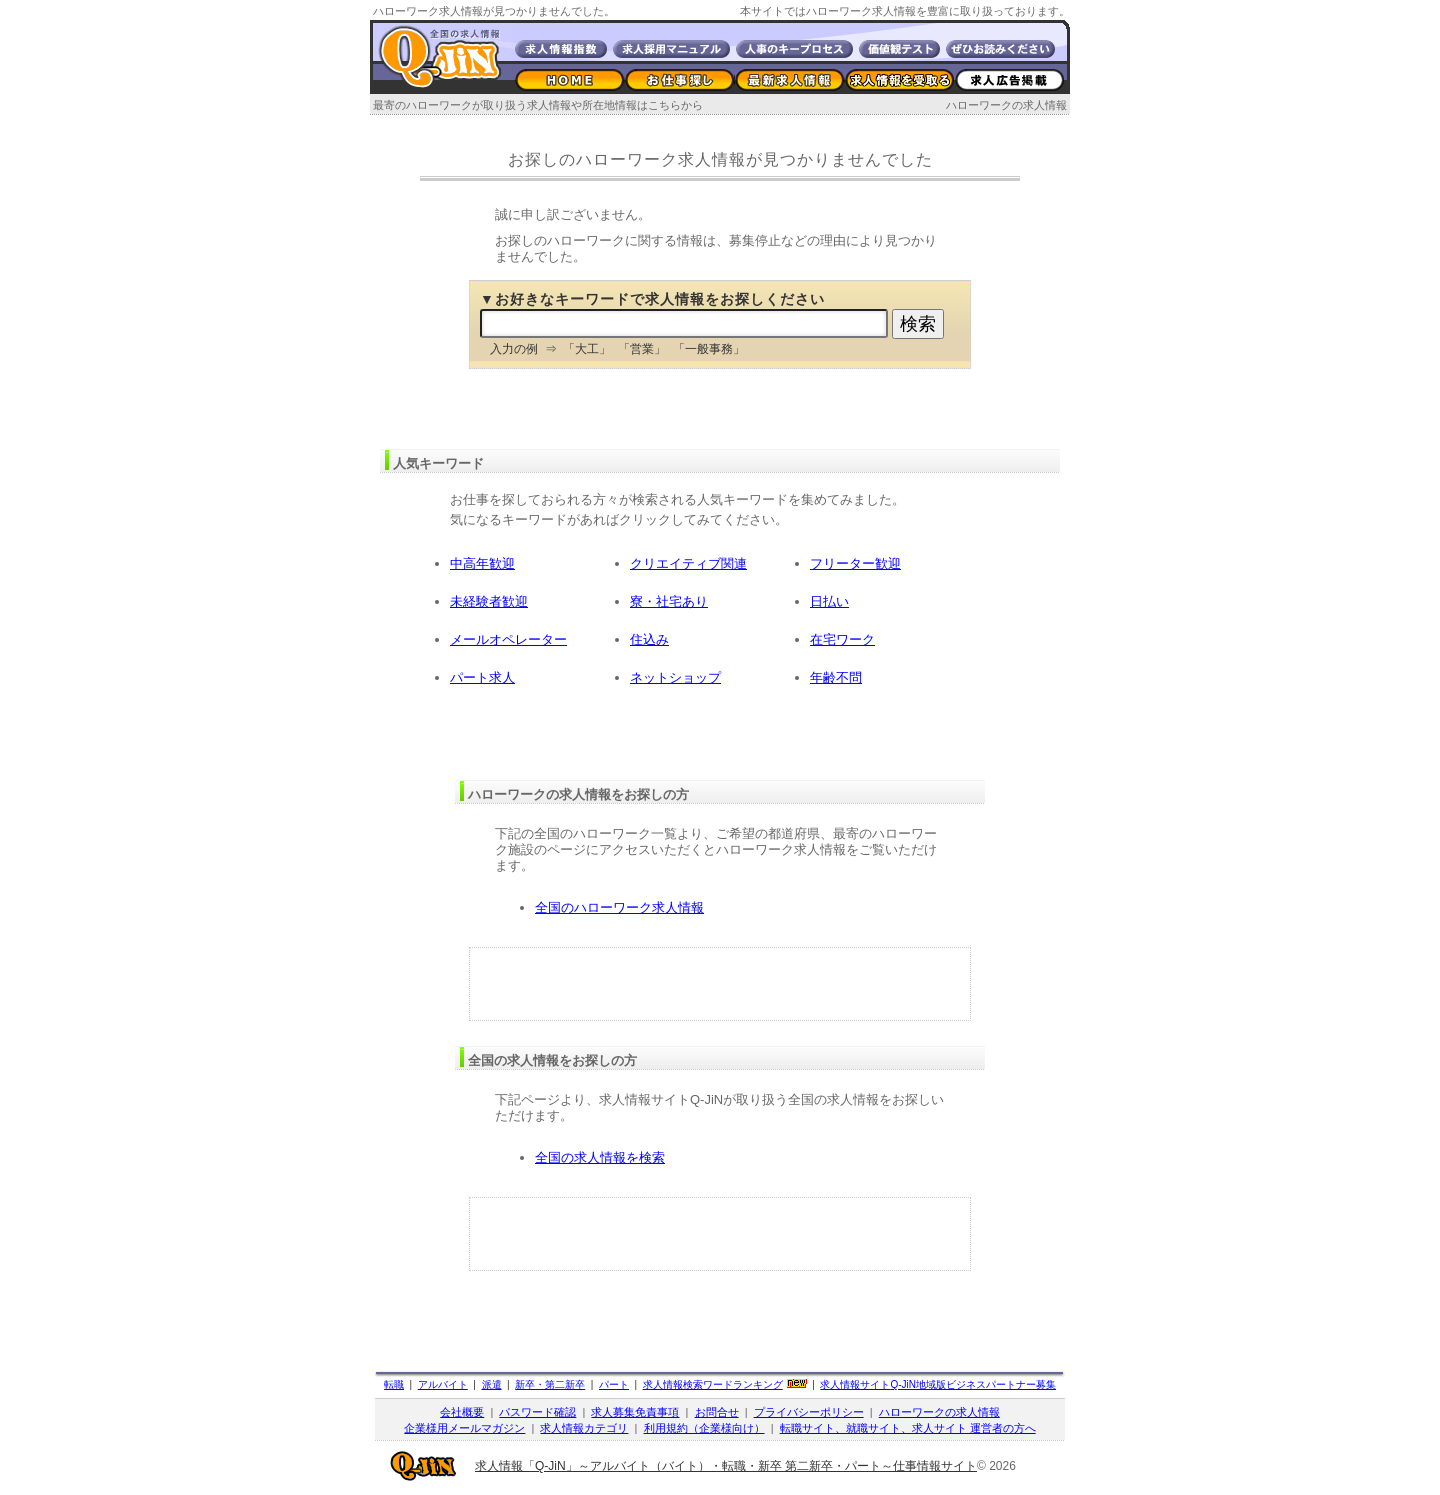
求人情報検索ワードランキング (713, 1384)
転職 (394, 1384)
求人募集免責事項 (635, 1412)
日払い (829, 601)
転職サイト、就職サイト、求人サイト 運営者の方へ (908, 1428)
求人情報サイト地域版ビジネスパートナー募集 (938, 1384)
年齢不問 (836, 677)
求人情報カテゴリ (584, 1428)
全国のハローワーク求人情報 (619, 907)
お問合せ (717, 1412)
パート (614, 1384)
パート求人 (482, 677)
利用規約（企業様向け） (704, 1428)
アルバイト (443, 1384)
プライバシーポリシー (809, 1412)
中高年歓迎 (482, 563)
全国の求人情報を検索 (600, 1157)
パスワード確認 (537, 1412)
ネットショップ (675, 677)
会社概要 (462, 1412)
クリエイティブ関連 (688, 563)
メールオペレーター (508, 639)
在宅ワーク (842, 639)
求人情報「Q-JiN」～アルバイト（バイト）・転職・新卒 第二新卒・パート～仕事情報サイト (726, 1466)
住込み (649, 639)
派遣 (492, 1384)
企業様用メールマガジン (464, 1428)
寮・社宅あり (669, 601)
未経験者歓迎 (489, 601)
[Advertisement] (720, 984)
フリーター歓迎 (855, 563)
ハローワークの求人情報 (1006, 105)
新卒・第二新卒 (550, 1384)
